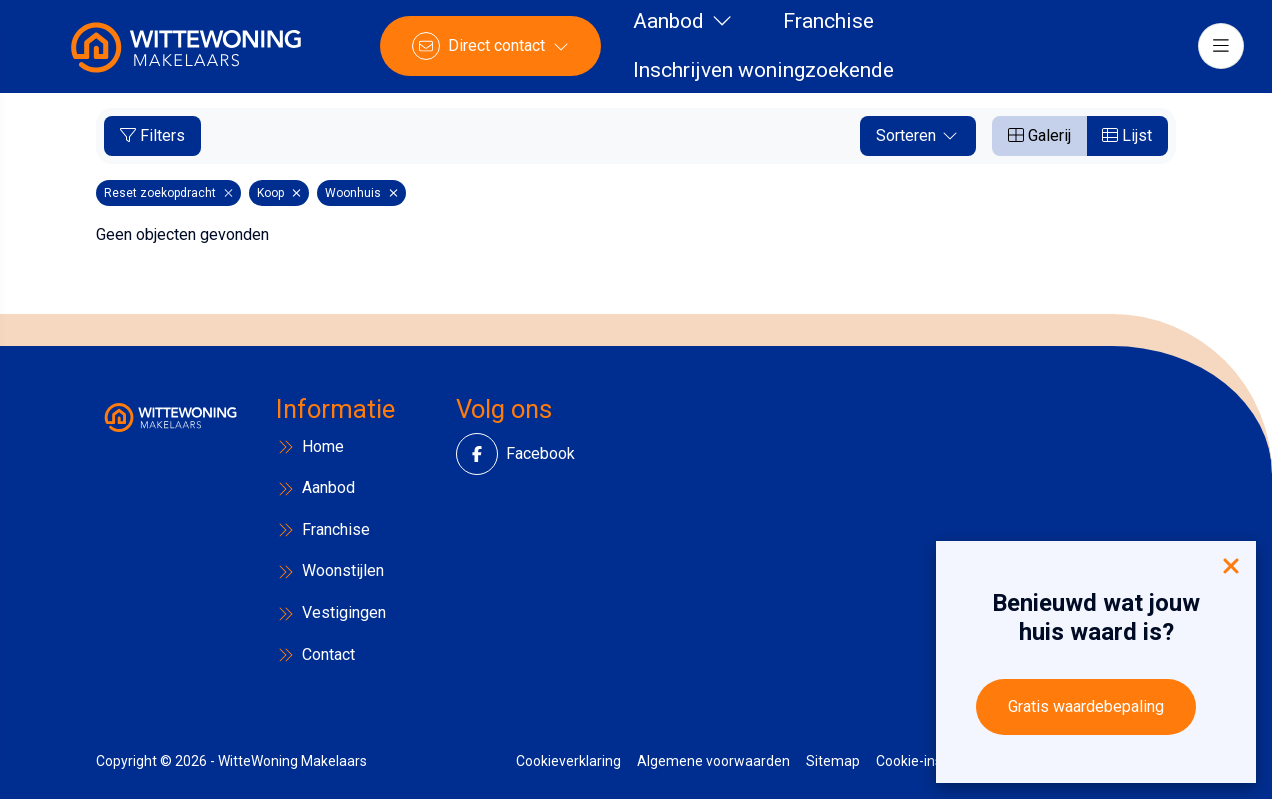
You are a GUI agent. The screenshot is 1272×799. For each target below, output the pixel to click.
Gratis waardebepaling (1086, 706)
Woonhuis (361, 193)
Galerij (1039, 135)
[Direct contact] (493, 50)
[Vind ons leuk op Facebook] (489, 454)
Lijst (1127, 135)
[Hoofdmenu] (1218, 50)
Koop (279, 193)
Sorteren (918, 135)
